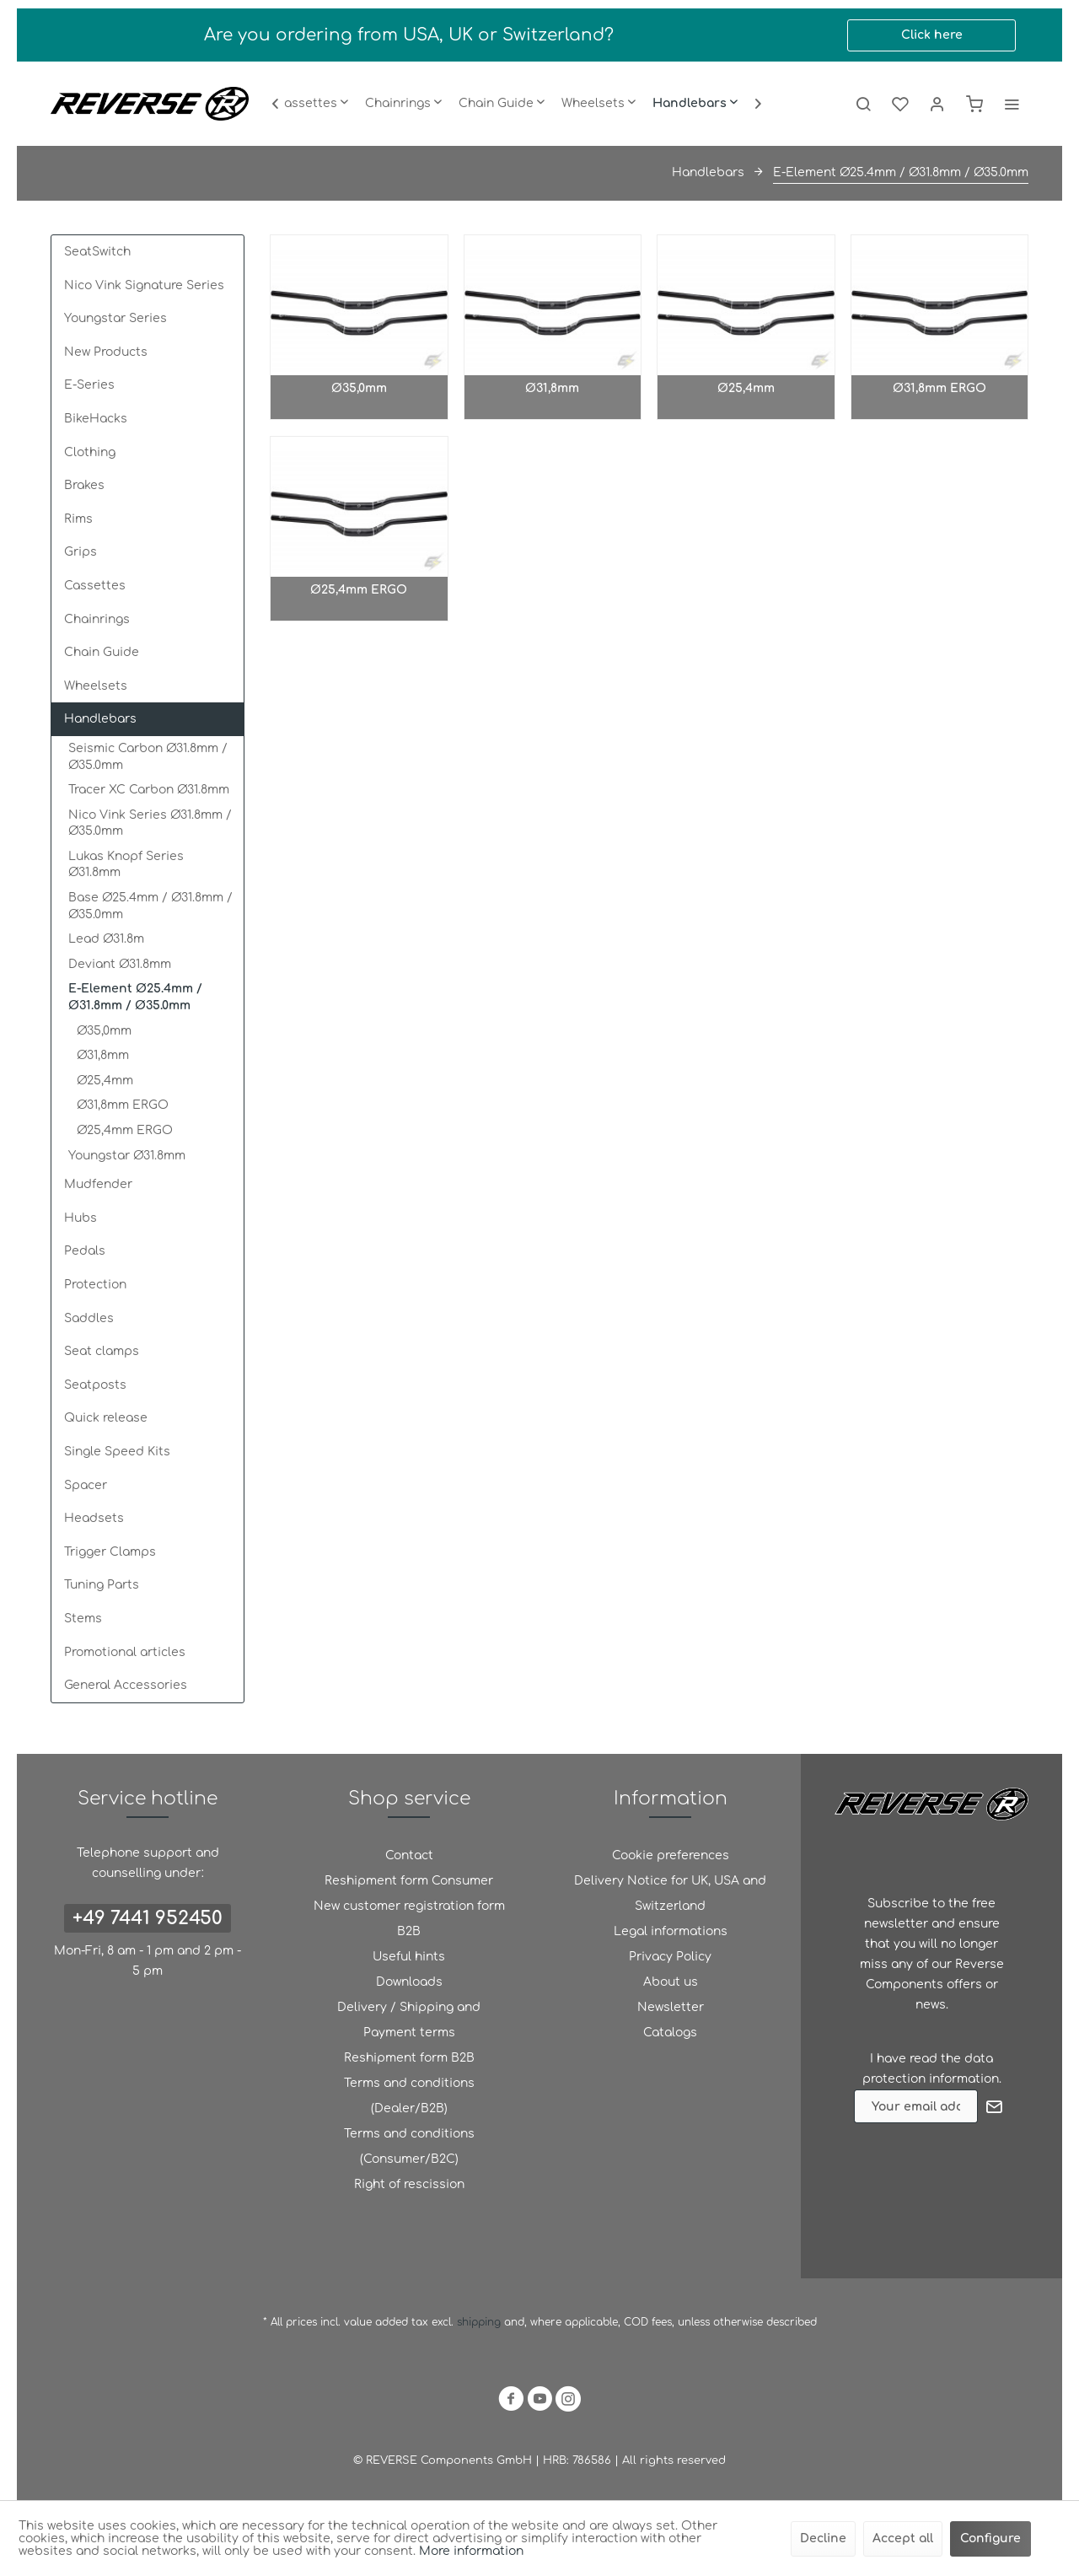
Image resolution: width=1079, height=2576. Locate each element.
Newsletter (670, 2007)
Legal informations (670, 1931)
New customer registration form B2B (409, 1919)
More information (471, 2551)
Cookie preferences (670, 1855)
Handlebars (100, 719)
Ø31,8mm (103, 1055)
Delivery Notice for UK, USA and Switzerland (670, 1893)
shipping (480, 2322)
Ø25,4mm (105, 1080)
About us (670, 1982)
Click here (932, 35)
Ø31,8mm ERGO (123, 1105)
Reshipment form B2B (409, 2058)
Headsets (94, 1518)
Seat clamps (101, 1351)
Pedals (84, 1251)
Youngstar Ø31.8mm (126, 1155)
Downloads (409, 1982)
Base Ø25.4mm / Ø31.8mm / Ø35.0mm (150, 906)
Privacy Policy (670, 1956)
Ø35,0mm (104, 1030)
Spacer (85, 1485)
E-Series (89, 385)
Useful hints (409, 1956)
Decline (823, 2538)
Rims (78, 519)
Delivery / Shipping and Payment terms (408, 2020)
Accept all (902, 2538)
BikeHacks (95, 418)
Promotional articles (124, 1652)
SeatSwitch (97, 251)
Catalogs (670, 2032)
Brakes (84, 485)
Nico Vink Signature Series (144, 285)
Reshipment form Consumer (409, 1880)
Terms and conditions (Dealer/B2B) (409, 2096)
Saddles (89, 1318)
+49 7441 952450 (147, 1918)
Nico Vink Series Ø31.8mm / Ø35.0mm (150, 823)
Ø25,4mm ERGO (125, 1130)
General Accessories (125, 1685)
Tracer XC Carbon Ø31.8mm (148, 789)
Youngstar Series (115, 318)
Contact (409, 1855)
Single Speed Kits (117, 1451)
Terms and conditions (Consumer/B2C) (409, 2146)
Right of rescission (409, 2184)
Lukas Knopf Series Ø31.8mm (126, 864)
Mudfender (98, 1184)
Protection (95, 1284)
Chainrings (97, 619)
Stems (83, 1618)
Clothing (89, 452)
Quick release (106, 1418)
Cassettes (95, 585)
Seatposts (95, 1385)
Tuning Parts (101, 1584)
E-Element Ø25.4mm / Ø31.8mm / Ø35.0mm (135, 997)
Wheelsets (95, 686)
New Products (106, 352)
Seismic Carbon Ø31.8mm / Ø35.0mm (148, 757)
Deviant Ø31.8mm (119, 964)
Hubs (80, 1218)
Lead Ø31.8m (106, 939)
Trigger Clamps (110, 1552)
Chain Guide (101, 652)
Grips (80, 552)
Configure (990, 2538)
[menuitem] (312, 104)
